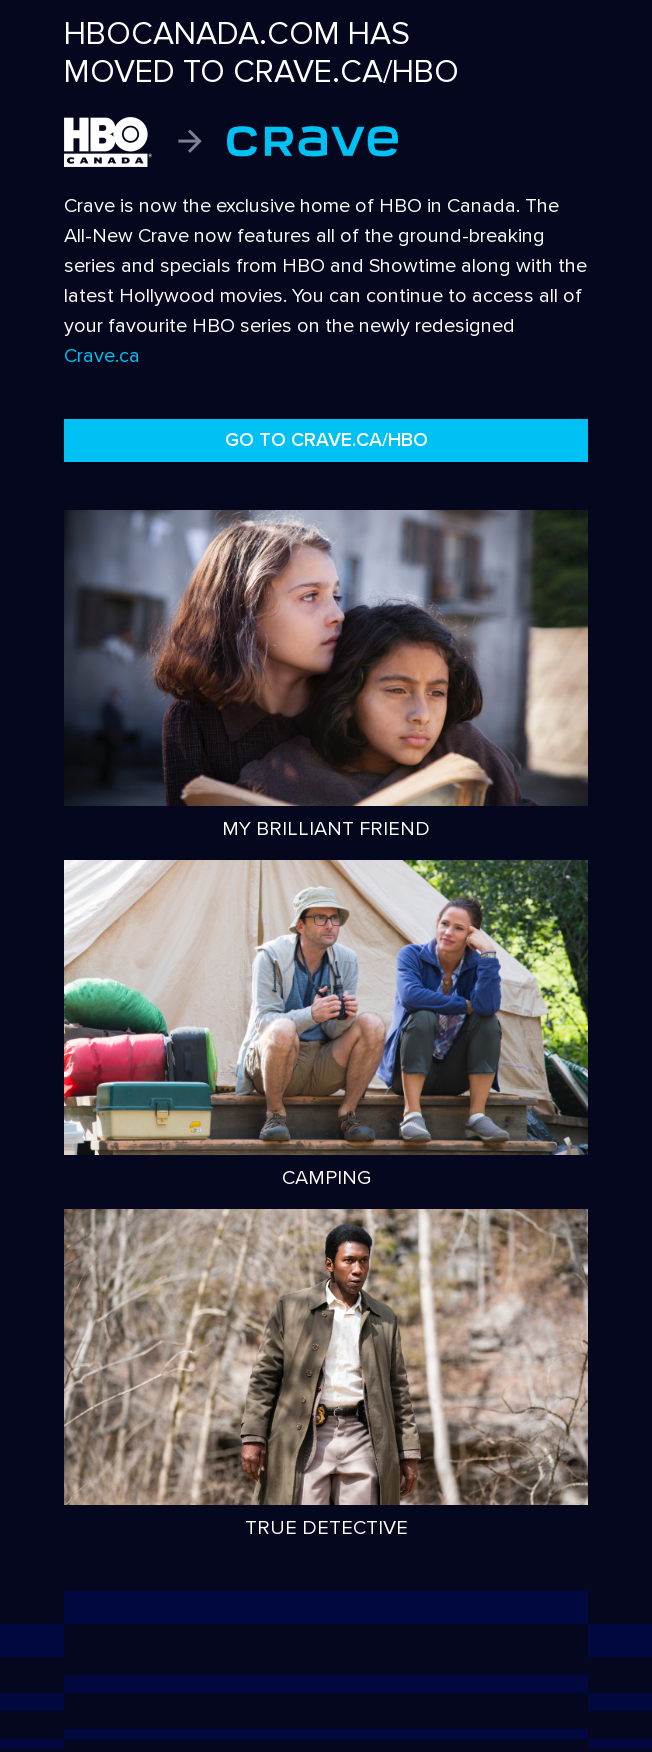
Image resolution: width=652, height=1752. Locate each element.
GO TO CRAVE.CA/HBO (326, 440)
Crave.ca (102, 356)
